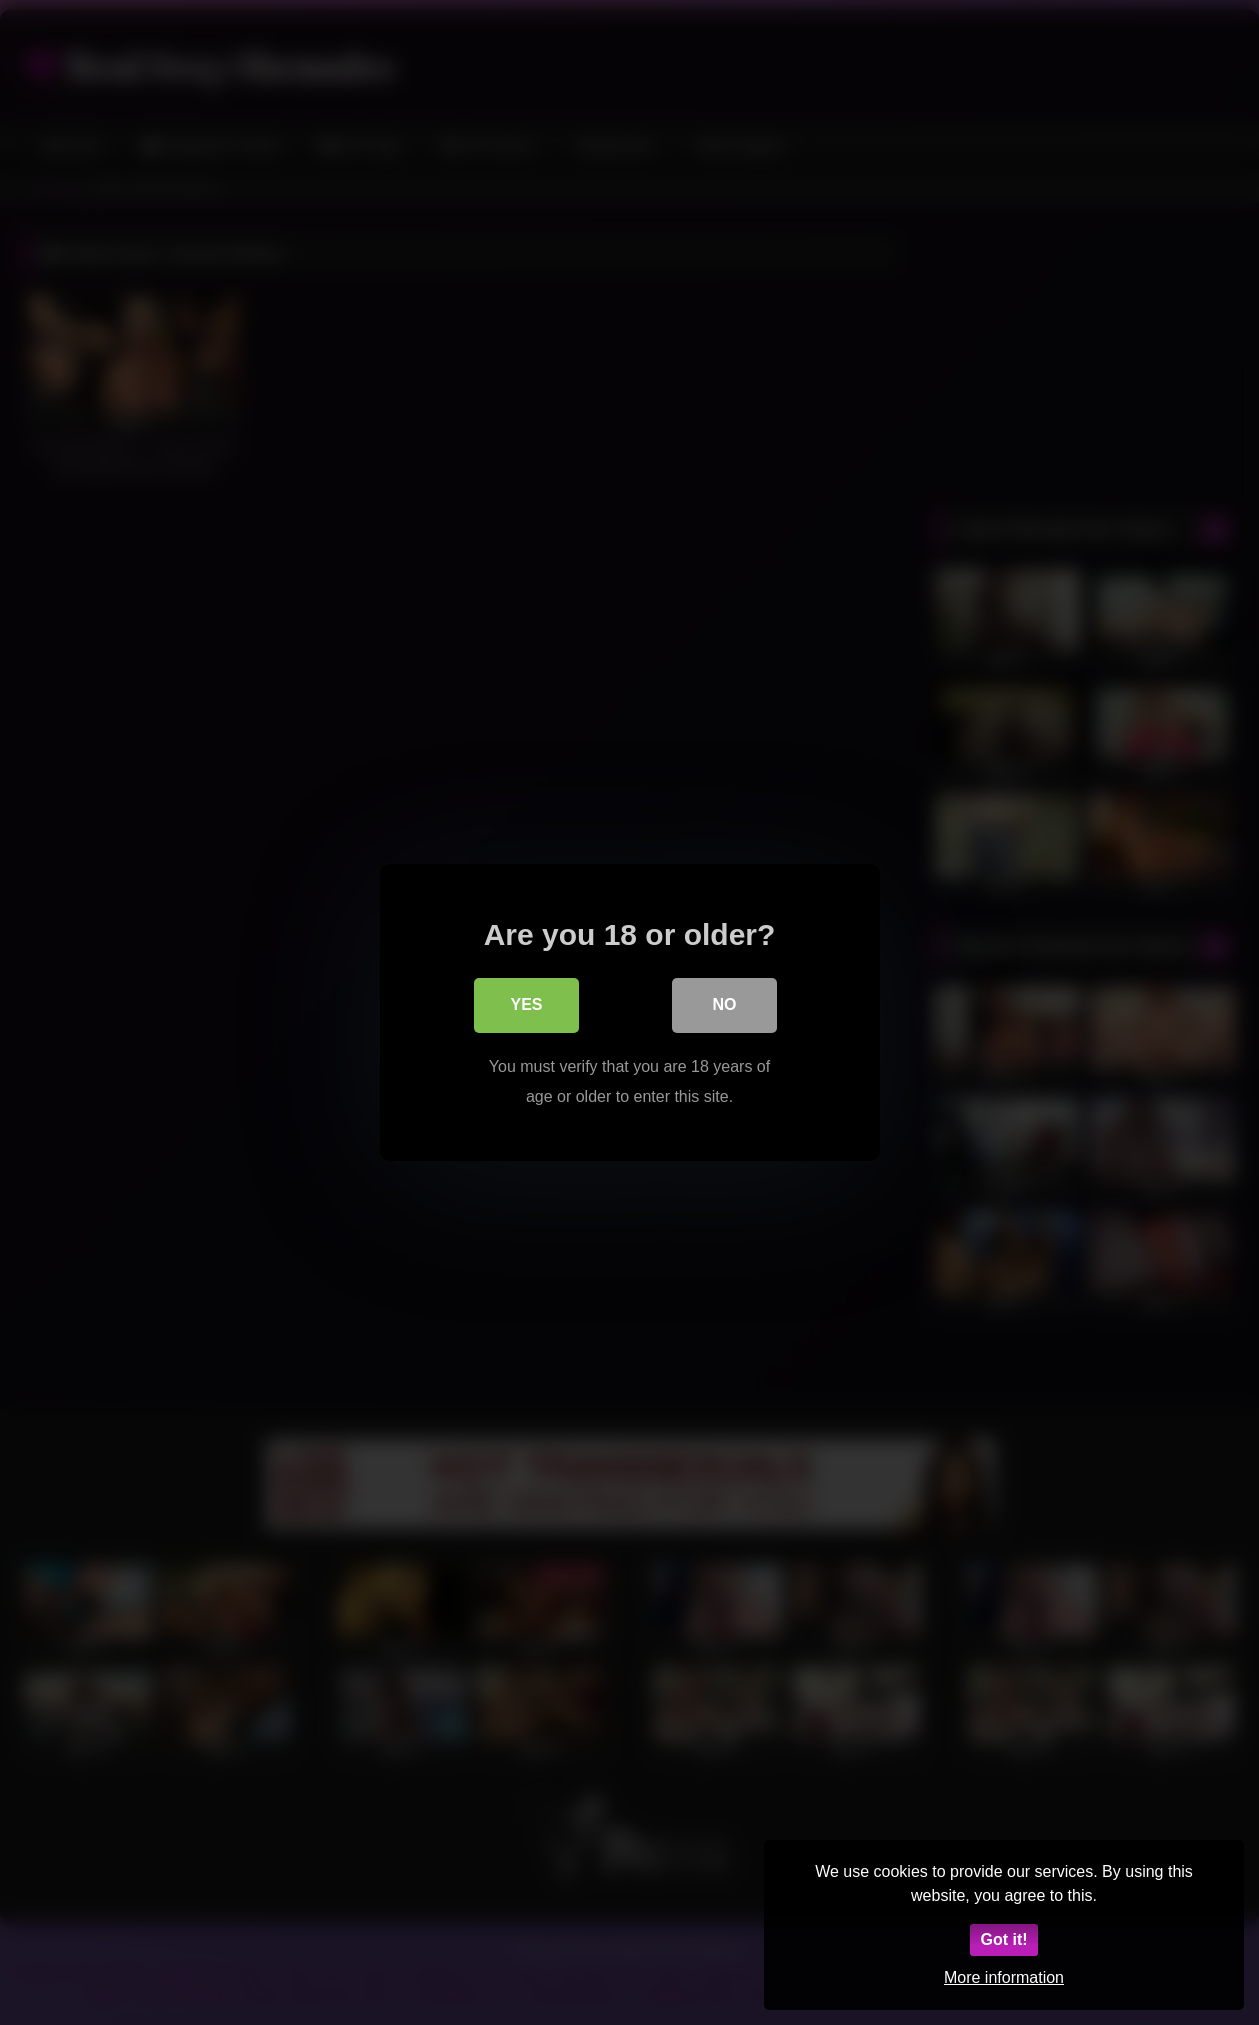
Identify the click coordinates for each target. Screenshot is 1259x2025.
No (725, 1007)
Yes (526, 1007)
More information (1004, 1977)
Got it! (1003, 1939)
